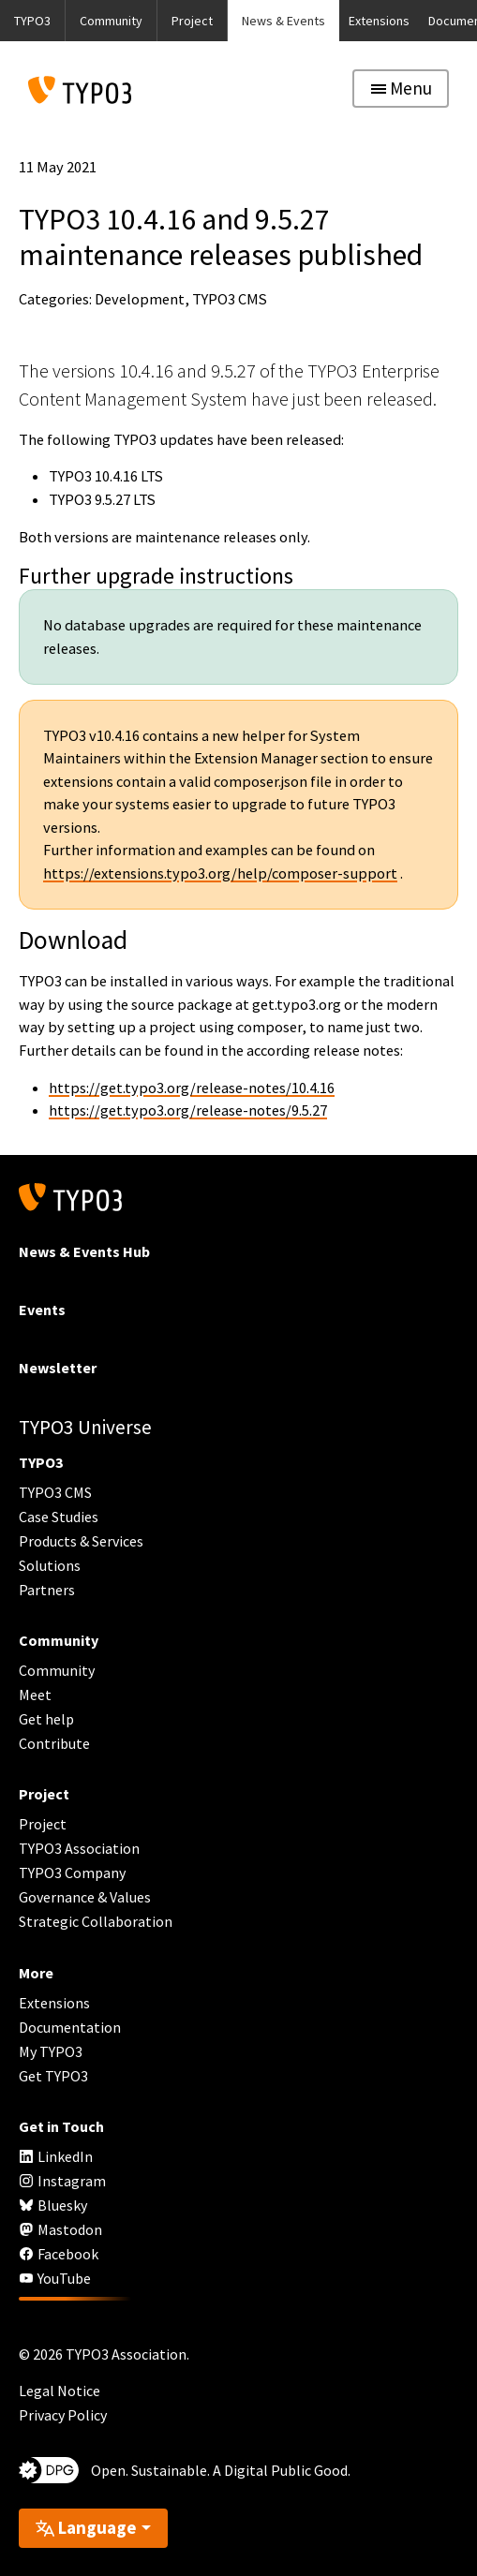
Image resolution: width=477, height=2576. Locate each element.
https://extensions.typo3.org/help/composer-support (220, 873)
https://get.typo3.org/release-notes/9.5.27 (188, 1110)
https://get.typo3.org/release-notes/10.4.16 (192, 1087)
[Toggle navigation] (400, 88)
